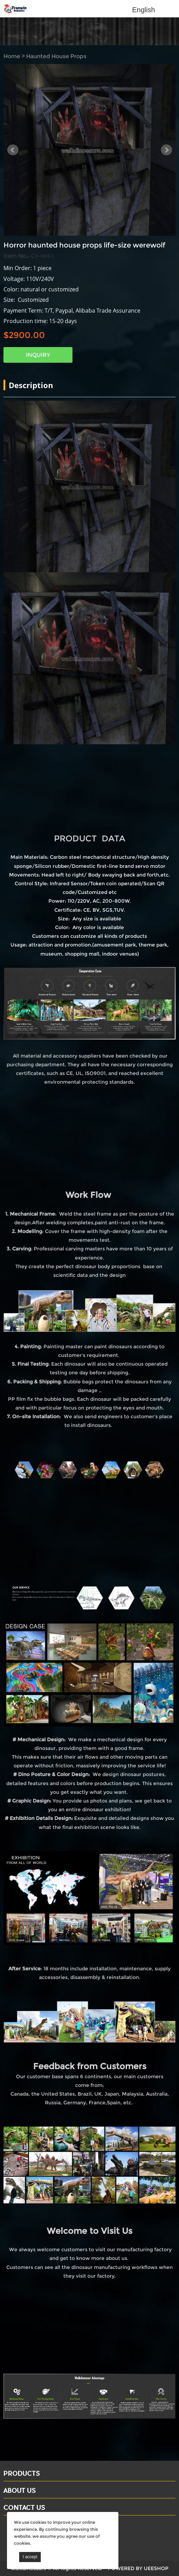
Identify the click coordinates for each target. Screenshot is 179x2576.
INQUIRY (38, 355)
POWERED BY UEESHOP (138, 2568)
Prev (12, 150)
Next (166, 150)
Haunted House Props (56, 56)
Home (11, 56)
